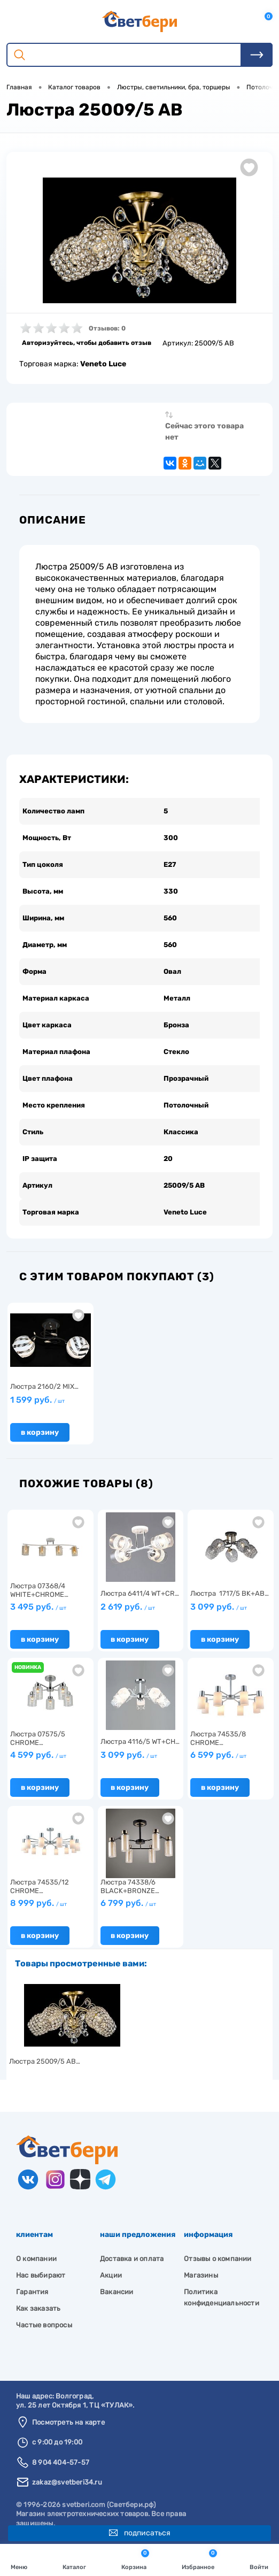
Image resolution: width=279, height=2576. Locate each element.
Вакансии (117, 2292)
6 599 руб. (218, 1755)
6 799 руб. (128, 1903)
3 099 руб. (218, 1607)
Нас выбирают (40, 2275)
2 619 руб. (127, 1607)
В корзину (40, 1432)
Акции (111, 2275)
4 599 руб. (38, 1755)
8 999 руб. (38, 1903)
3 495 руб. (38, 1607)
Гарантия (32, 2292)
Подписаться (139, 2532)
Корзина (135, 2559)
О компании (36, 2259)
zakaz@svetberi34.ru (67, 2482)
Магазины (201, 2275)
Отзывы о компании (217, 2259)
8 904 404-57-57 (60, 2462)
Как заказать (38, 2308)
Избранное (199, 2559)
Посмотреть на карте (68, 2422)
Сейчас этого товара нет (204, 431)
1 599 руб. (37, 1400)
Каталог (74, 2559)
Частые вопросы (44, 2325)
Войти (259, 2559)
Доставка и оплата (132, 2259)
